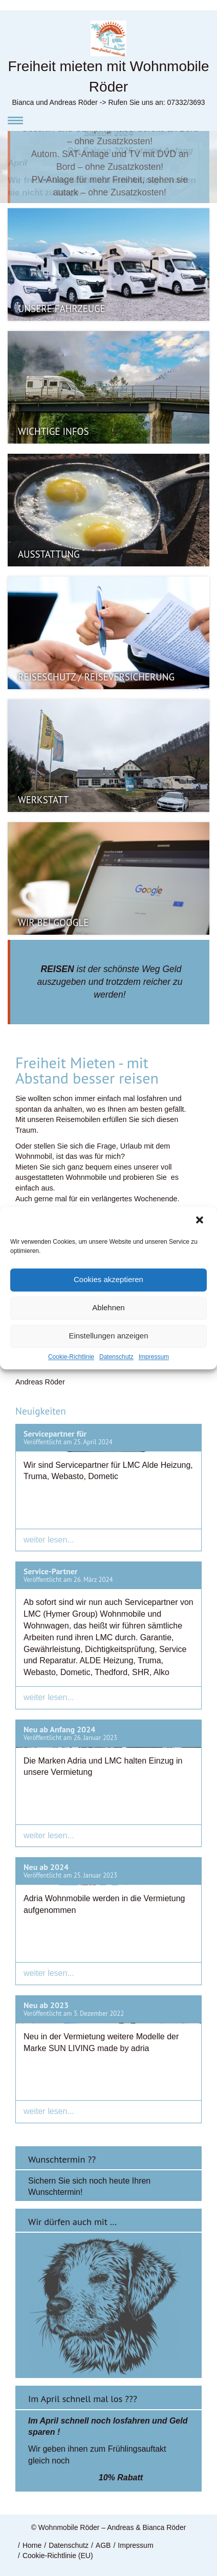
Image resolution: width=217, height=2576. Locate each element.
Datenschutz (116, 1356)
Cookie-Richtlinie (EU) (58, 2555)
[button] (200, 1221)
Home (32, 2545)
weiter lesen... (49, 1539)
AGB (103, 2545)
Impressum (154, 1356)
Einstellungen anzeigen (108, 1335)
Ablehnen (108, 1307)
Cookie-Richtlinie (71, 1356)
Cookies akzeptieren (108, 1279)
